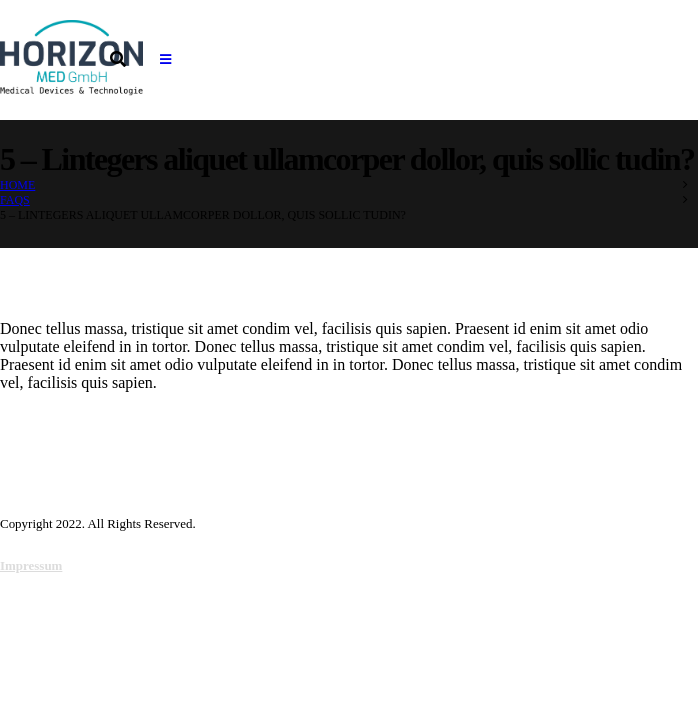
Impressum (31, 565)
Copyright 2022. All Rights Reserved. (98, 523)
